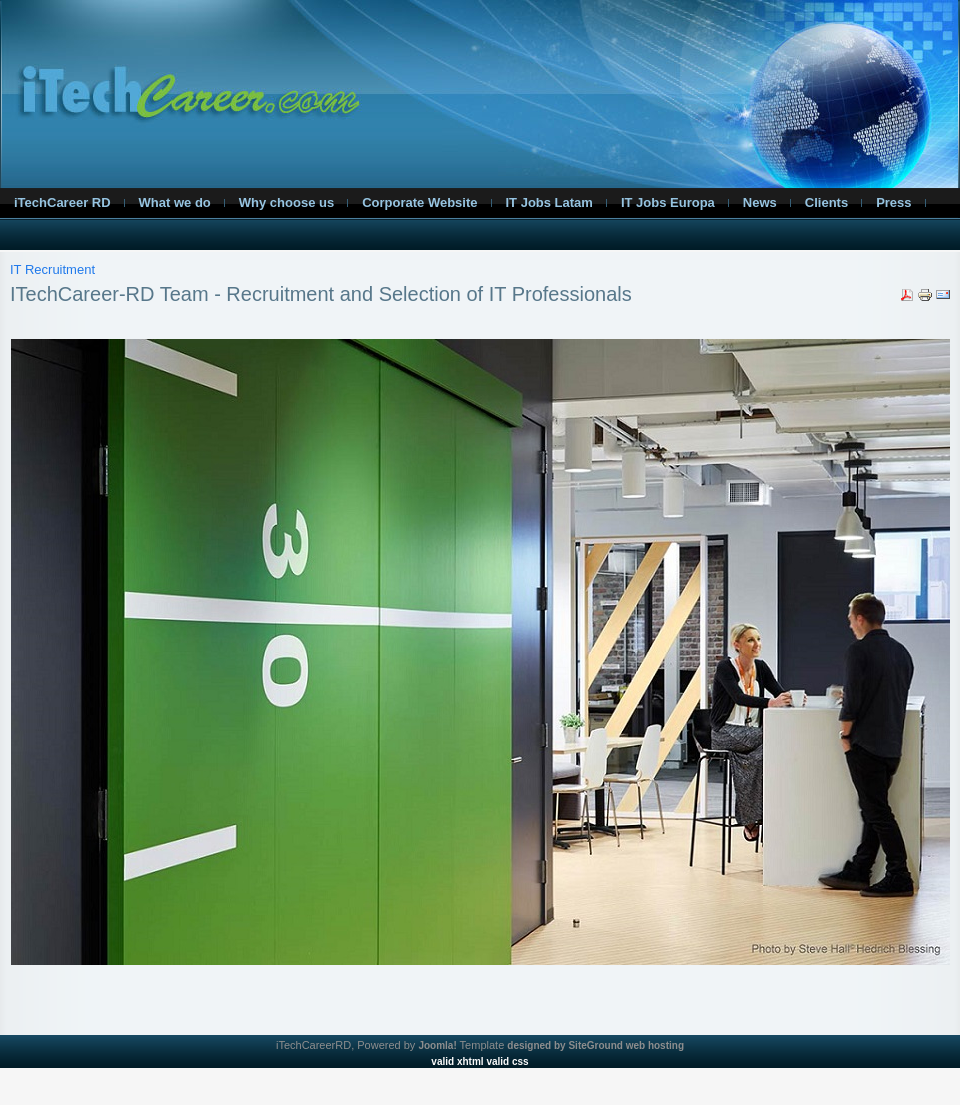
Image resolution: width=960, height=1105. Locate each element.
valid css (507, 1061)
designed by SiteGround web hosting (595, 1045)
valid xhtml (457, 1061)
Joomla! (437, 1045)
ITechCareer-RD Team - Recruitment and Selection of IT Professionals (321, 294)
